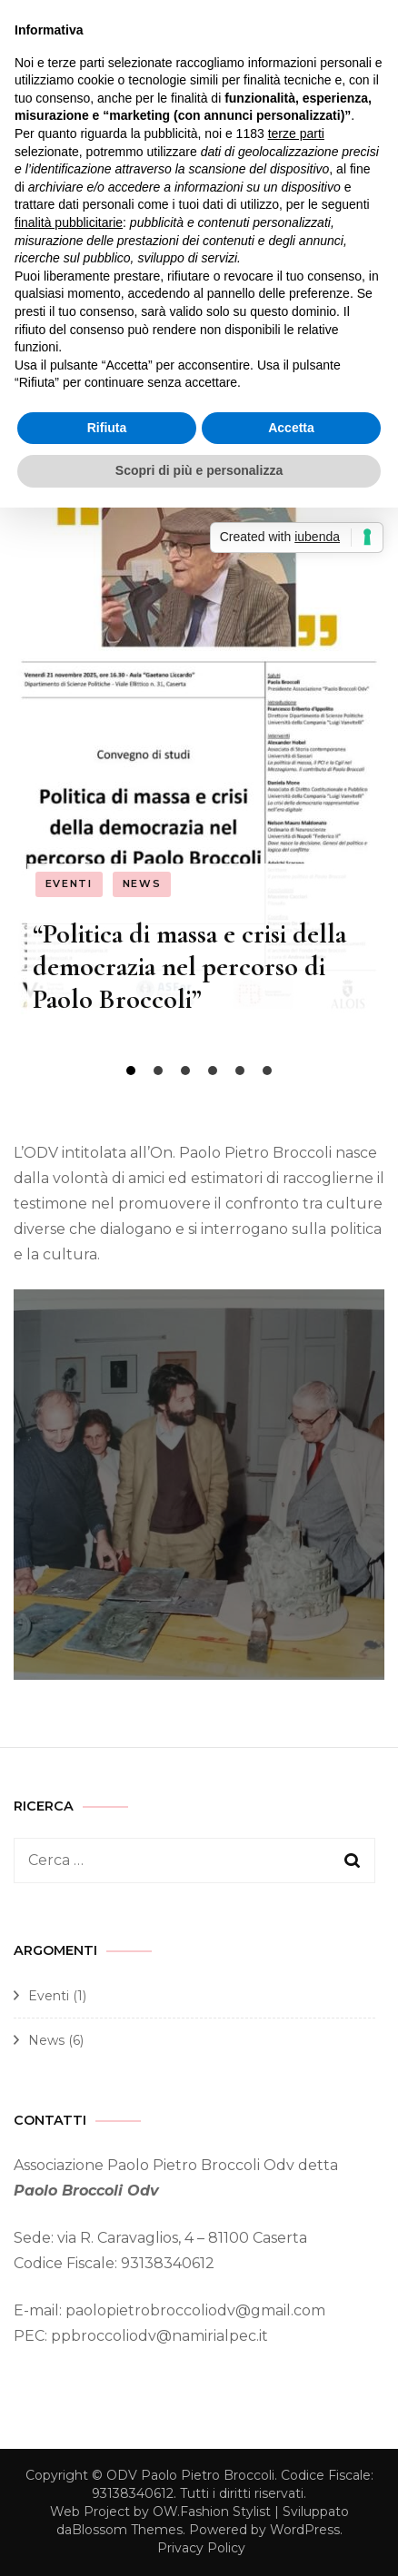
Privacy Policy (201, 2548)
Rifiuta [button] (107, 427)
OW (165, 2511)
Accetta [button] (291, 427)
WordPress (305, 2530)
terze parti (296, 133)
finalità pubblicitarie (69, 222)
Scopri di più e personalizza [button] (199, 470)
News (142, 883)
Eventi (69, 883)
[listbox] (199, 780)
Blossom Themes (127, 2530)
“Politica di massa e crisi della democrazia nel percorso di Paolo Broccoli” (189, 966)
